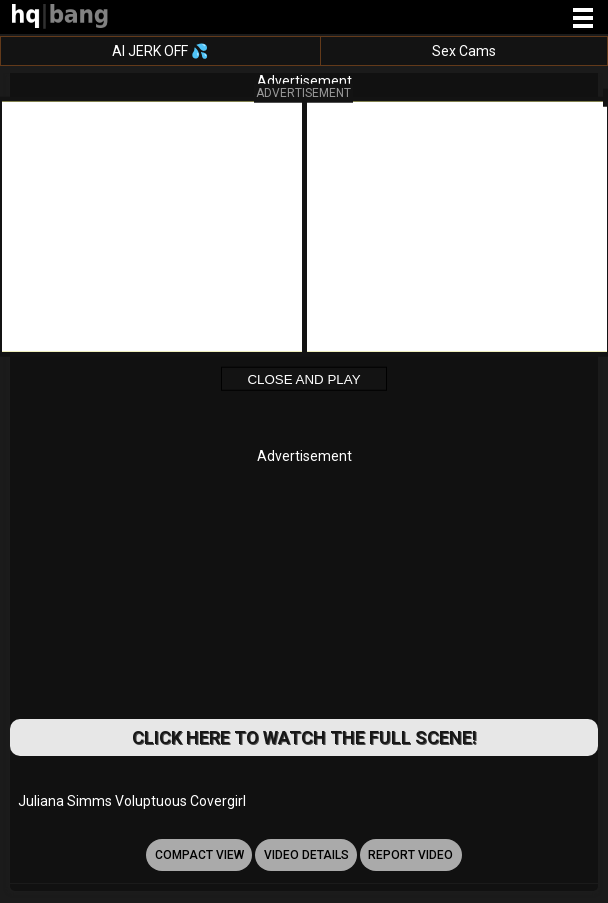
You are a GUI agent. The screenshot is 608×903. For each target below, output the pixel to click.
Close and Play (303, 379)
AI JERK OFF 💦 (160, 51)
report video (410, 855)
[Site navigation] (583, 19)
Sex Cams (464, 51)
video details (306, 855)
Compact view (199, 855)
